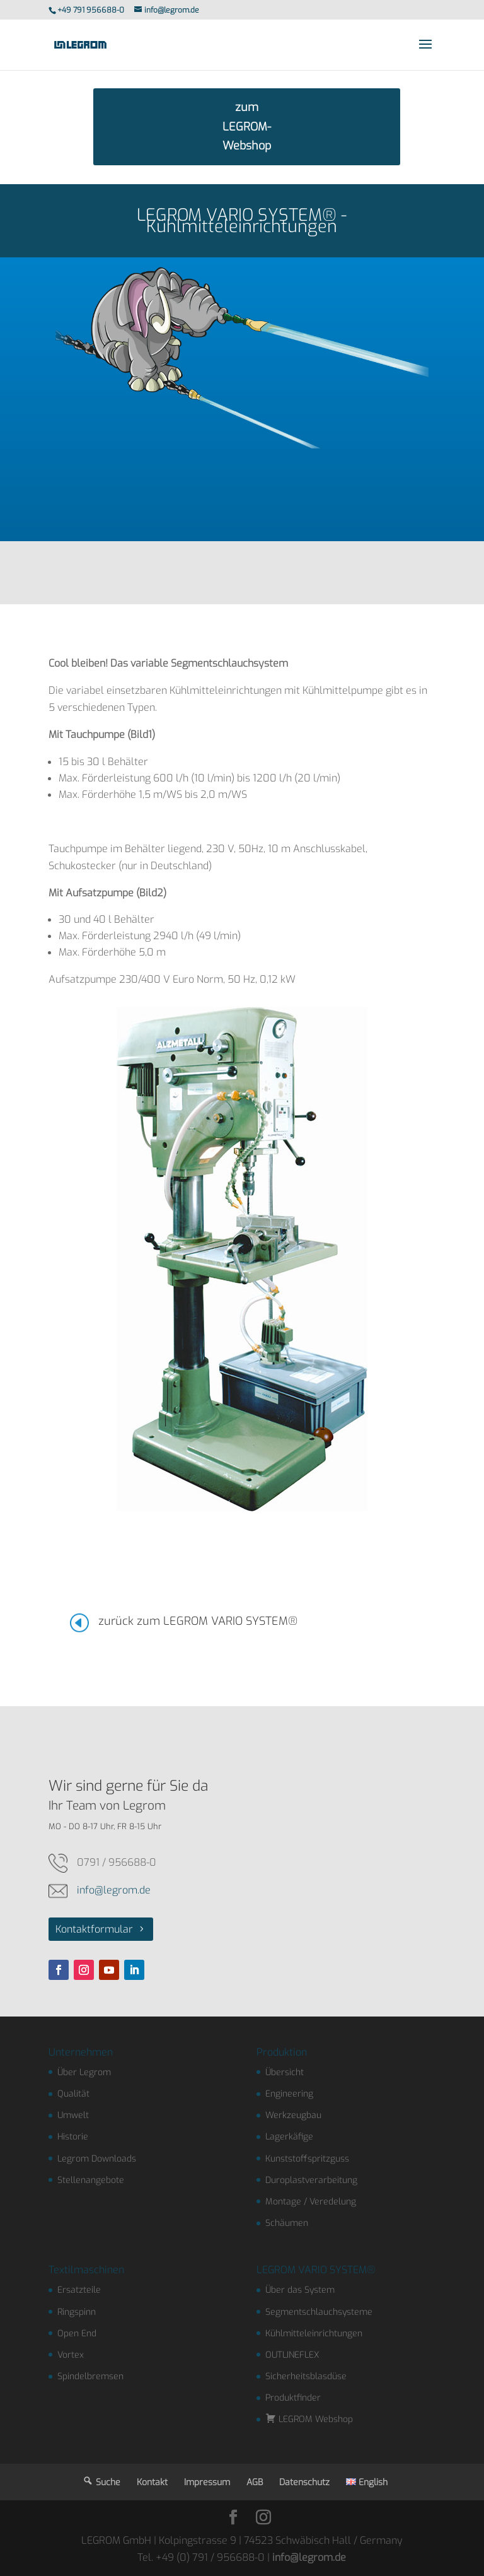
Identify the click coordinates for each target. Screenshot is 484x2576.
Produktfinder (293, 2398)
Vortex (70, 2355)
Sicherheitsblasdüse (306, 2376)
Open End (76, 2333)
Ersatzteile (79, 2290)
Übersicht (284, 2072)
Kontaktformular (94, 1929)
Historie (72, 2137)
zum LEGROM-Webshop (246, 126)
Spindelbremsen (90, 2376)
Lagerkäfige (289, 2137)
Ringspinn (76, 2312)
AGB (254, 2482)
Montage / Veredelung (310, 2202)
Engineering (289, 2094)
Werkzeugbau (293, 2115)
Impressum (207, 2482)
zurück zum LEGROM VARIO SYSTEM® (197, 1621)
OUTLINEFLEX (292, 2355)
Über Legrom (84, 2072)
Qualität (73, 2094)
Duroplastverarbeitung (311, 2180)
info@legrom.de (114, 1890)
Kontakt (152, 2482)
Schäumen (286, 2223)
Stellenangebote (90, 2180)
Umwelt (73, 2115)
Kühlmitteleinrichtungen (313, 2333)
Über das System (300, 2290)
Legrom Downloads (96, 2159)
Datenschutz (304, 2482)
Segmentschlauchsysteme (318, 2312)
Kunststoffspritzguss (307, 2159)
